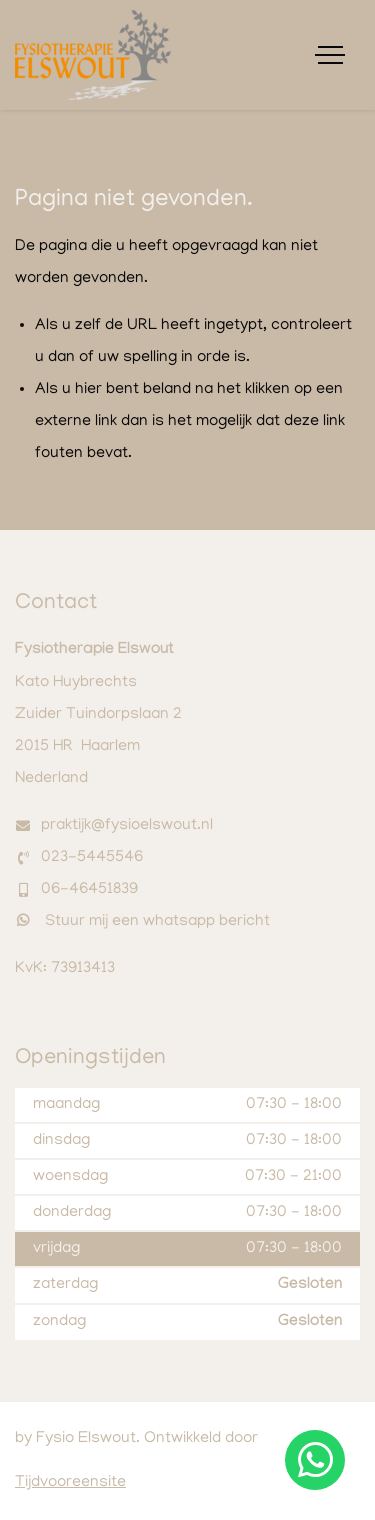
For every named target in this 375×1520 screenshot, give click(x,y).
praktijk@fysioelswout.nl (127, 826)
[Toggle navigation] (330, 55)
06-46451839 (89, 890)
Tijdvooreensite (70, 1483)
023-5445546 (92, 858)
